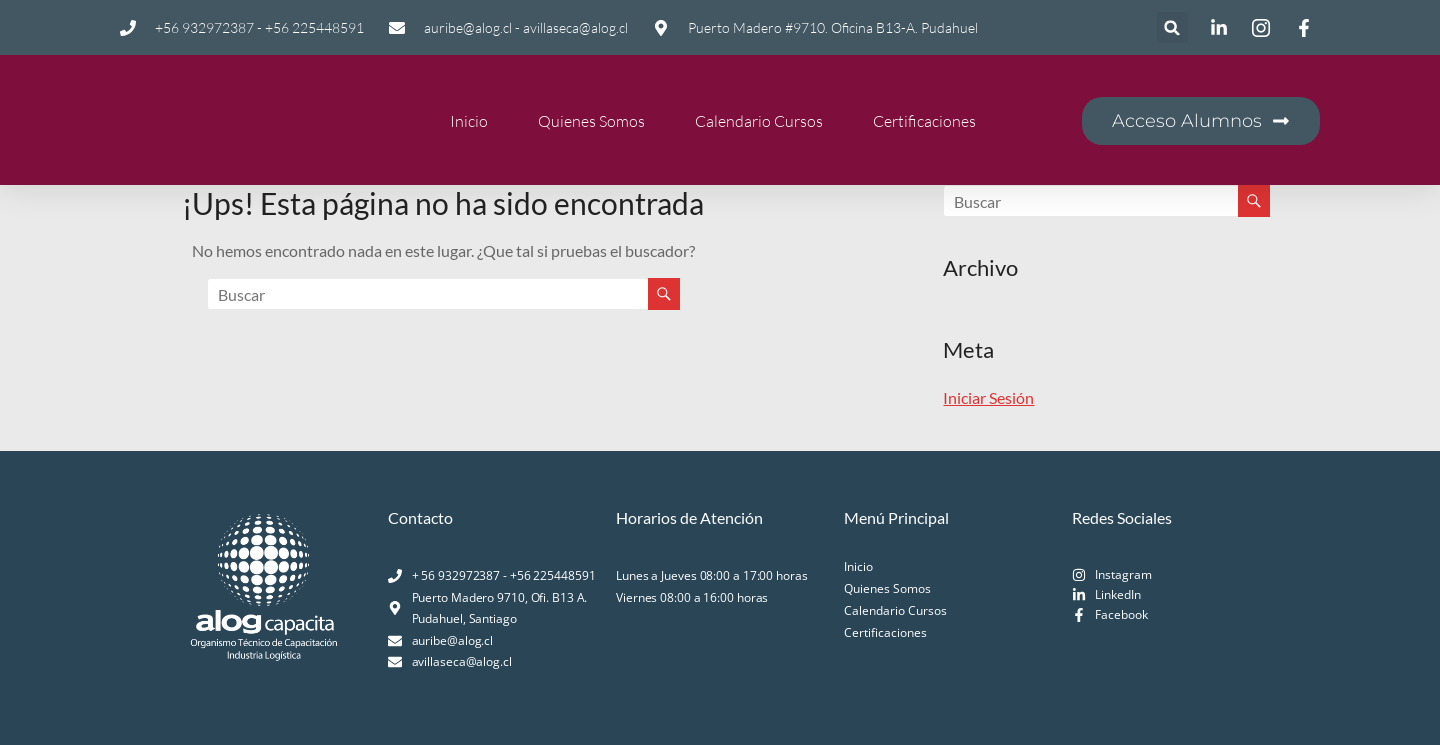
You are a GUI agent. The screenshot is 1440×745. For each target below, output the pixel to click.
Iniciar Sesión (988, 397)
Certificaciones (924, 121)
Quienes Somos (591, 121)
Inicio (469, 121)
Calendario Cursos (759, 121)
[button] (1172, 27)
